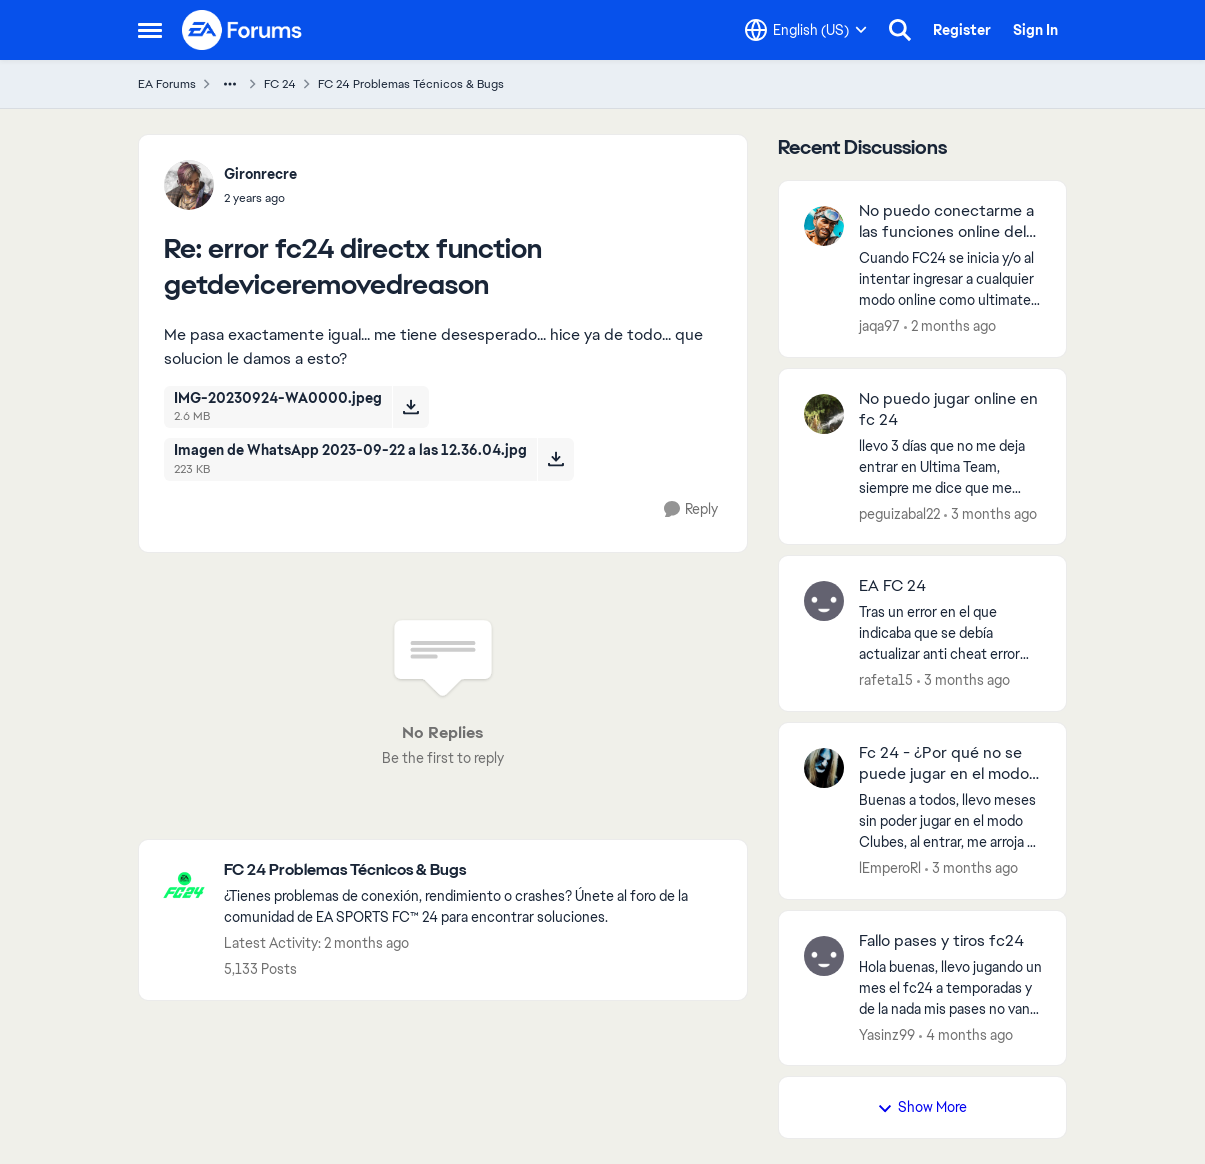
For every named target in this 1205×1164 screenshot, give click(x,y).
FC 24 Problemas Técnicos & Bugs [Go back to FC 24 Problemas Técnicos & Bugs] (411, 84)
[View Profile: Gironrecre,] (189, 185)
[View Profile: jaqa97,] (824, 226)
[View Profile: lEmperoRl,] (824, 768)
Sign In (1035, 30)
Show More (922, 1107)
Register (962, 30)
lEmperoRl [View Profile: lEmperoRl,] (890, 868)
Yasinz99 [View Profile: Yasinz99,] (887, 1034)
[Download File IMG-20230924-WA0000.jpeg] (410, 407)
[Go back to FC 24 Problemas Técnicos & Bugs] (475, 870)
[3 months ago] (990, 513)
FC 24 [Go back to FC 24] (280, 84)
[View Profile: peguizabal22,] (824, 414)
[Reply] (691, 509)
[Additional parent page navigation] (230, 84)
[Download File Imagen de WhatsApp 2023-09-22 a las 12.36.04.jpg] (555, 459)
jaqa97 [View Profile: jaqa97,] (879, 326)
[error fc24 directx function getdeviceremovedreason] (260, 198)
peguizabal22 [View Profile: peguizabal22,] (899, 513)
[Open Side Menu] (150, 30)
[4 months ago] (966, 1034)
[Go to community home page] (243, 30)
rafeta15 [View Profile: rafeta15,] (886, 680)
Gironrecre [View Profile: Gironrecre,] (260, 174)
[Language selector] (806, 30)
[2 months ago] (950, 326)
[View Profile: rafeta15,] (824, 601)
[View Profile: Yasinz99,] (824, 956)
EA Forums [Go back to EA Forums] (167, 84)
